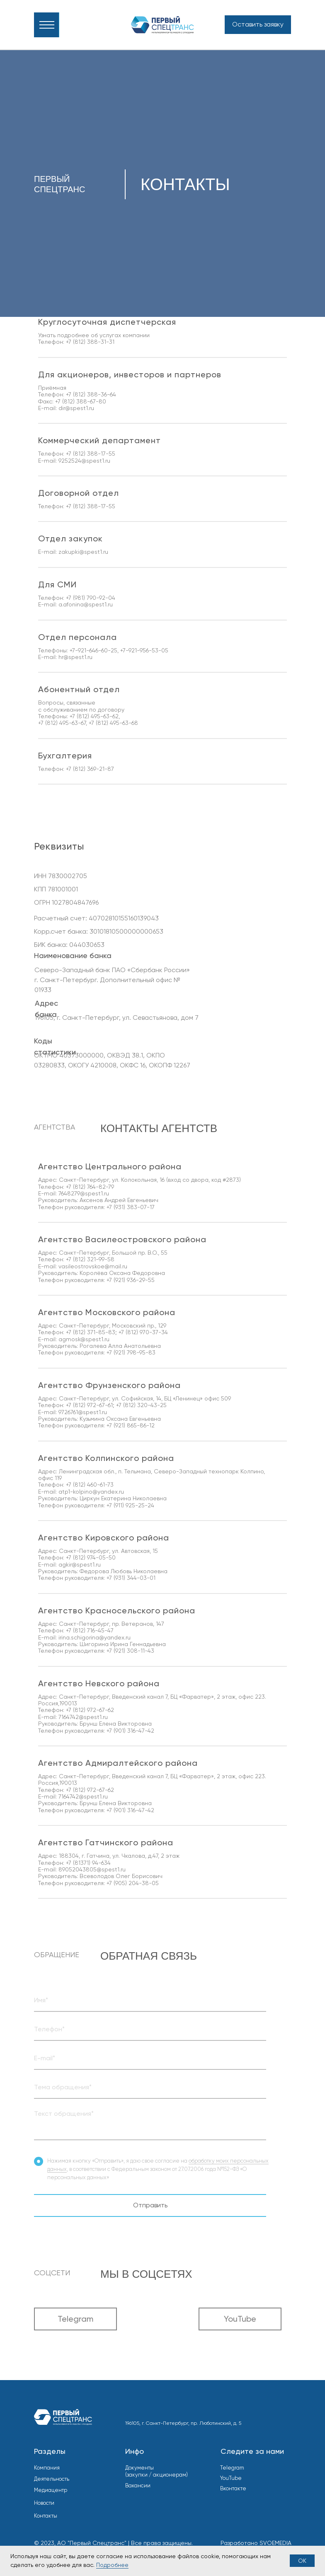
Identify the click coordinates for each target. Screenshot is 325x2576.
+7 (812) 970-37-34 (143, 1332)
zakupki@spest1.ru (83, 551)
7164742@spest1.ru (83, 1717)
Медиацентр (50, 2490)
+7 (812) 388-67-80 (80, 401)
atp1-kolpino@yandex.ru (91, 1491)
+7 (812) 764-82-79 (90, 1186)
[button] (258, 24)
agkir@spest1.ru (79, 1564)
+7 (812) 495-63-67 (62, 722)
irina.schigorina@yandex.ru (94, 1637)
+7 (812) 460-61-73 (90, 1484)
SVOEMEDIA (275, 2543)
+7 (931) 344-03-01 (131, 1577)
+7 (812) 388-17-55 (90, 453)
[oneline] (150, 2000)
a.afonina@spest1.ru (85, 604)
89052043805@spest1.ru (92, 1869)
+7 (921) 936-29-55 (131, 1280)
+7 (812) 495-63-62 (94, 716)
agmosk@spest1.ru (83, 1339)
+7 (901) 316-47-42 (130, 1730)
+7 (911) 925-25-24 (130, 1505)
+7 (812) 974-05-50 (91, 1557)
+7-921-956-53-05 (144, 650)
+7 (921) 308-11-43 (130, 1650)
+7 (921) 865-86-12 (131, 1425)
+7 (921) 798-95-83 (131, 1352)
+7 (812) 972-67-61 (89, 1405)
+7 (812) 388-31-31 (90, 341)
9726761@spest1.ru (82, 1412)
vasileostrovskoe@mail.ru (92, 1266)
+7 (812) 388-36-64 (91, 394)
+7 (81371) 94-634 (88, 1862)
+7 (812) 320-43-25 (141, 1405)
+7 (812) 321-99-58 (90, 1259)
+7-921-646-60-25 (93, 650)
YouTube (231, 2478)
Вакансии (137, 2485)
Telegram (232, 2468)
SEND (153, 2146)
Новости (44, 2503)
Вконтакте (233, 2488)
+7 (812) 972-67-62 (90, 1710)
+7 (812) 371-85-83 (90, 1332)
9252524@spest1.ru (84, 460)
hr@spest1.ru (75, 657)
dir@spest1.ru (76, 408)
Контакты (45, 2516)
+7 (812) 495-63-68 (113, 722)
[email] (150, 2058)
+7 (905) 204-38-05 (133, 1883)
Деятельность (51, 2479)
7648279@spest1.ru (83, 1193)
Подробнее (112, 2565)
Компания (47, 2468)
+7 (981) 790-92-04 (90, 597)
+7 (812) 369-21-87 (90, 768)
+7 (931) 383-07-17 (131, 1207)
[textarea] (150, 2122)
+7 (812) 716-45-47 (90, 1630)
